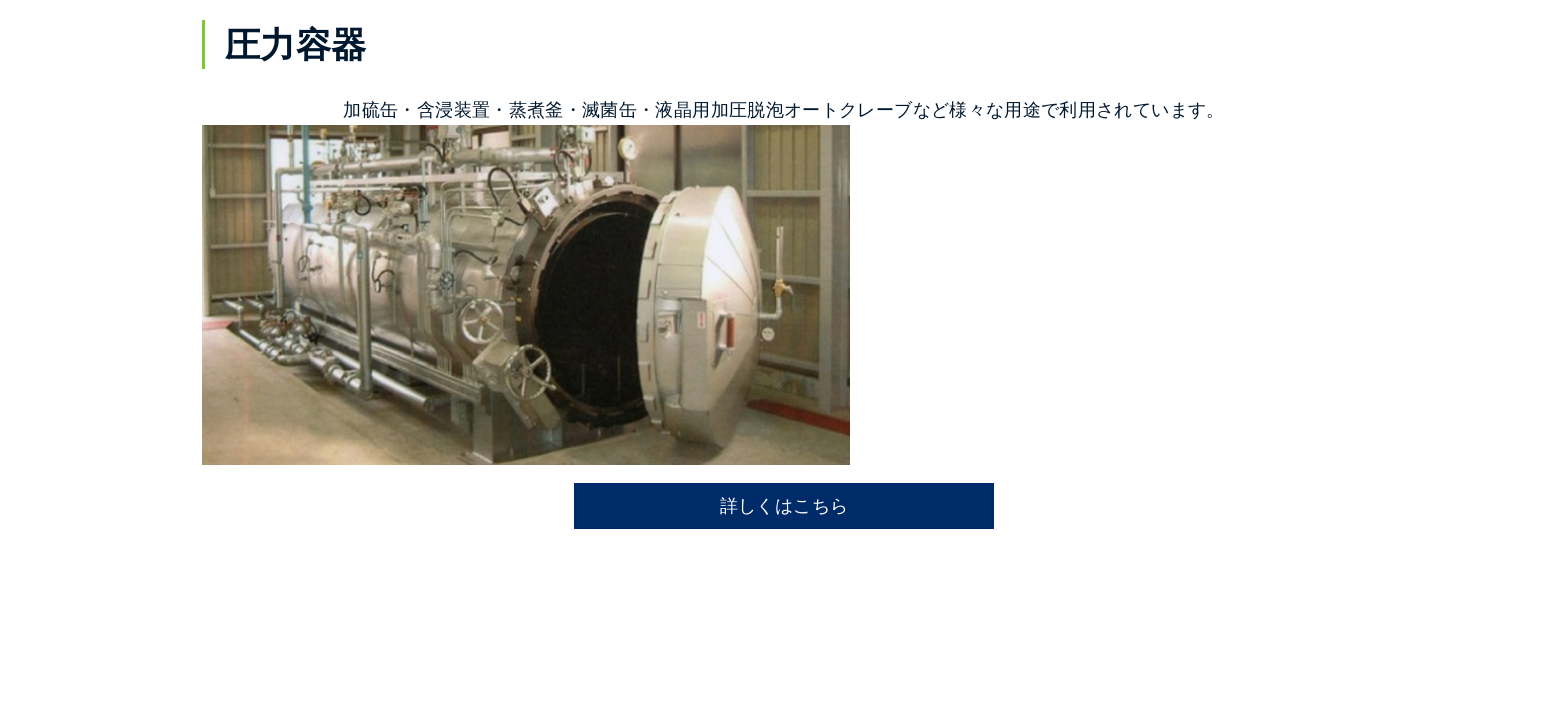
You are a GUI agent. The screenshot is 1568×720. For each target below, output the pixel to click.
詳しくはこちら (784, 506)
